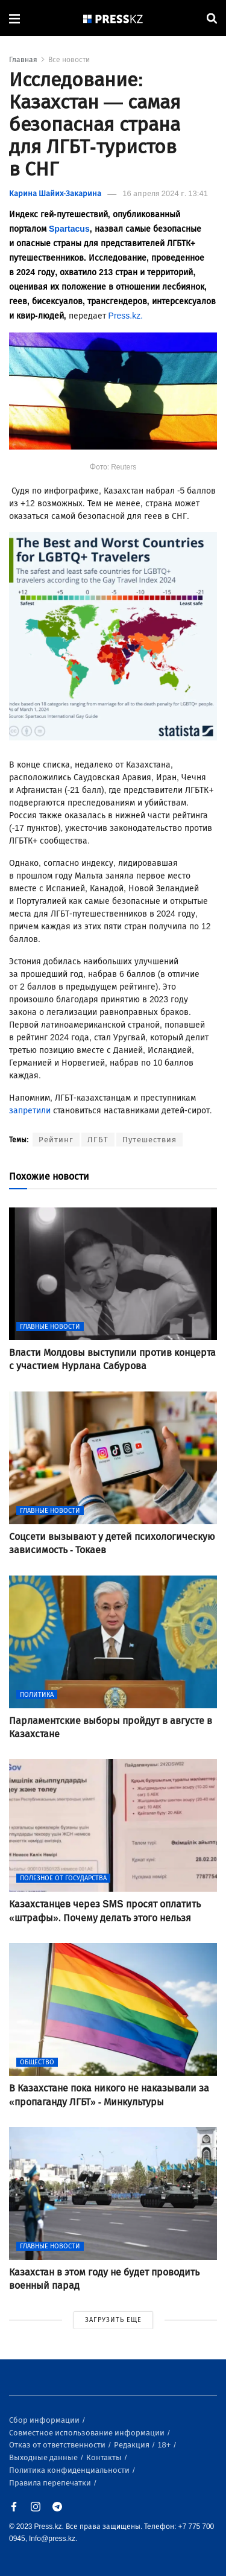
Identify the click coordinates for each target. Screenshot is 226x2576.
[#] (113, 18)
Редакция (132, 2444)
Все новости (69, 60)
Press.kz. (125, 316)
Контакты (105, 2457)
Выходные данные (44, 2457)
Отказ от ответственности (58, 2444)
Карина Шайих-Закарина (55, 193)
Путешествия (149, 1139)
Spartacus (69, 229)
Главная (23, 60)
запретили (30, 1110)
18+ (164, 2444)
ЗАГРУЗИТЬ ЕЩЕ (113, 2320)
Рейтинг (56, 1139)
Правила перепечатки (51, 2482)
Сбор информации (45, 2420)
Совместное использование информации (87, 2432)
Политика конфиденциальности (70, 2470)
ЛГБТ (97, 1139)
